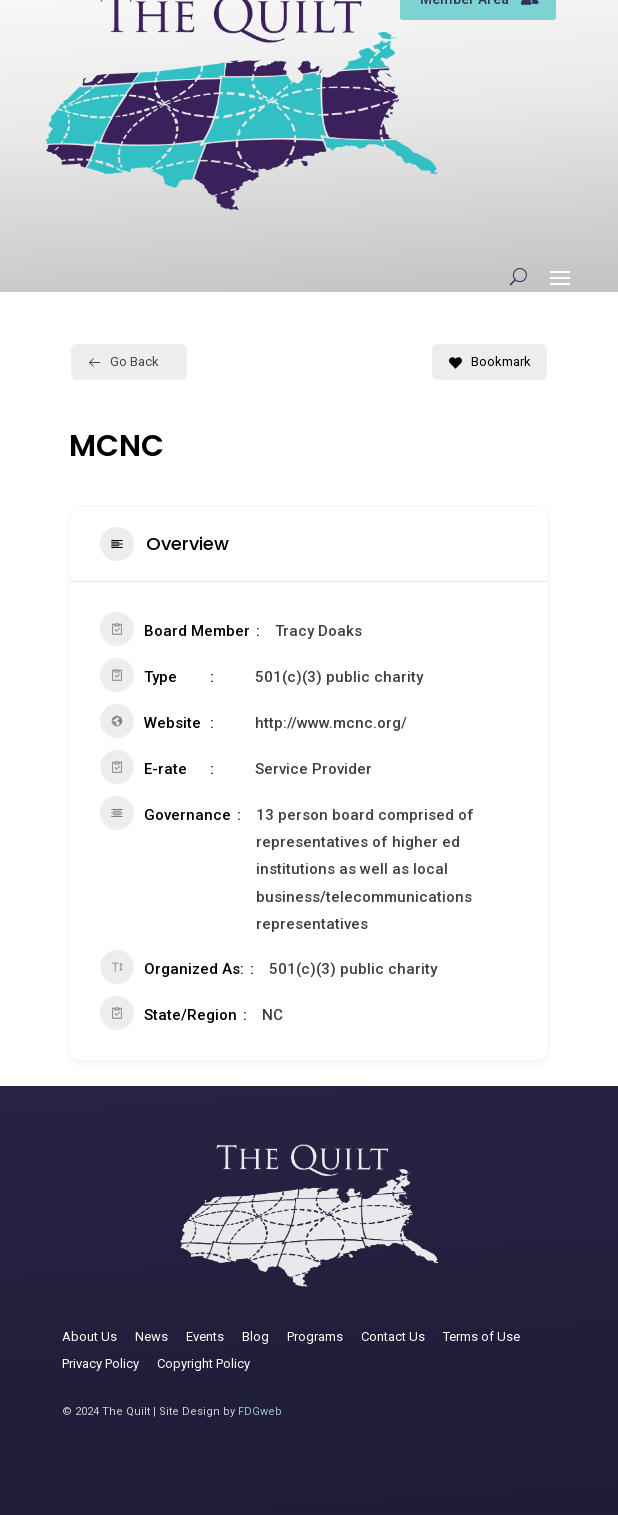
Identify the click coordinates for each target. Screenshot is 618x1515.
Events (205, 1336)
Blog (255, 1336)
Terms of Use (481, 1336)
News (151, 1336)
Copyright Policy (203, 1363)
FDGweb (260, 1411)
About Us (89, 1336)
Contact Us (393, 1336)
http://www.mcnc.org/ (331, 723)
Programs (315, 1336)
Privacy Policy (100, 1363)
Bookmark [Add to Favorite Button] (489, 361)
